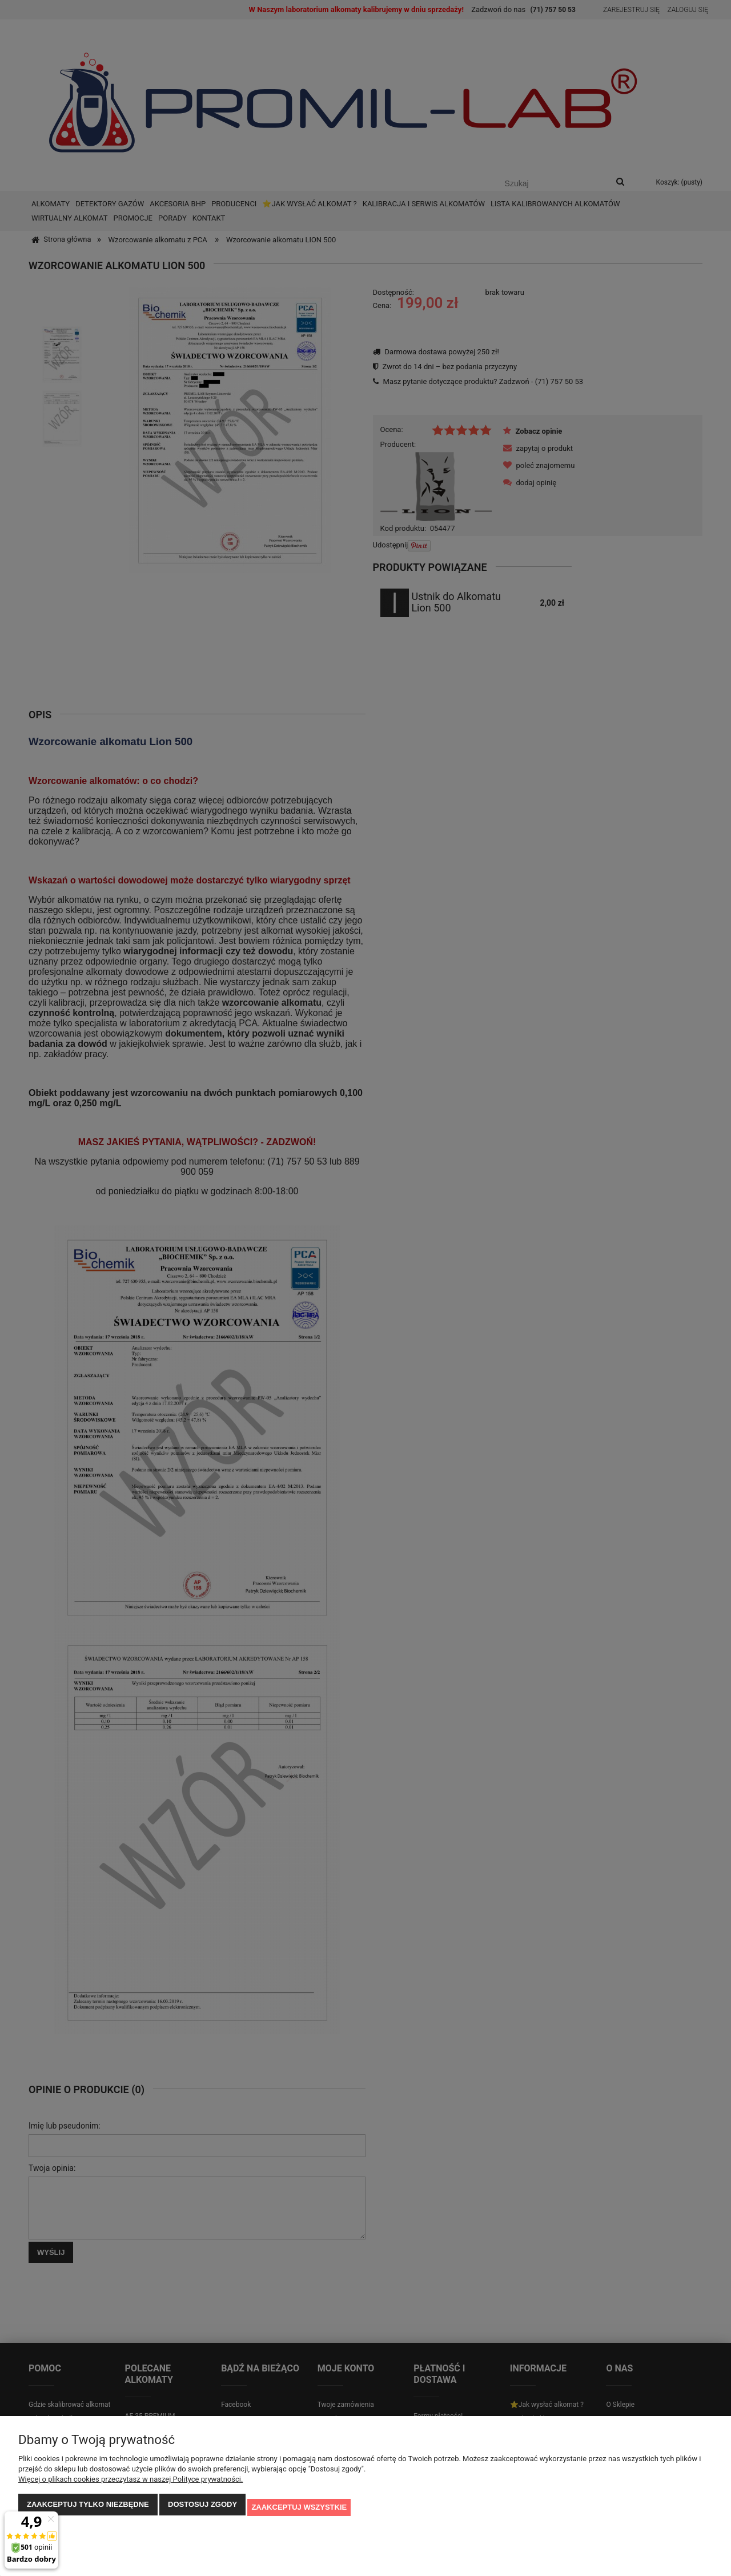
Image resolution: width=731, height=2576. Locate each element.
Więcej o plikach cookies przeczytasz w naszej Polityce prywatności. (130, 2485)
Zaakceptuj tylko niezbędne (88, 2510)
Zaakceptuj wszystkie (299, 2510)
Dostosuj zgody (202, 2510)
